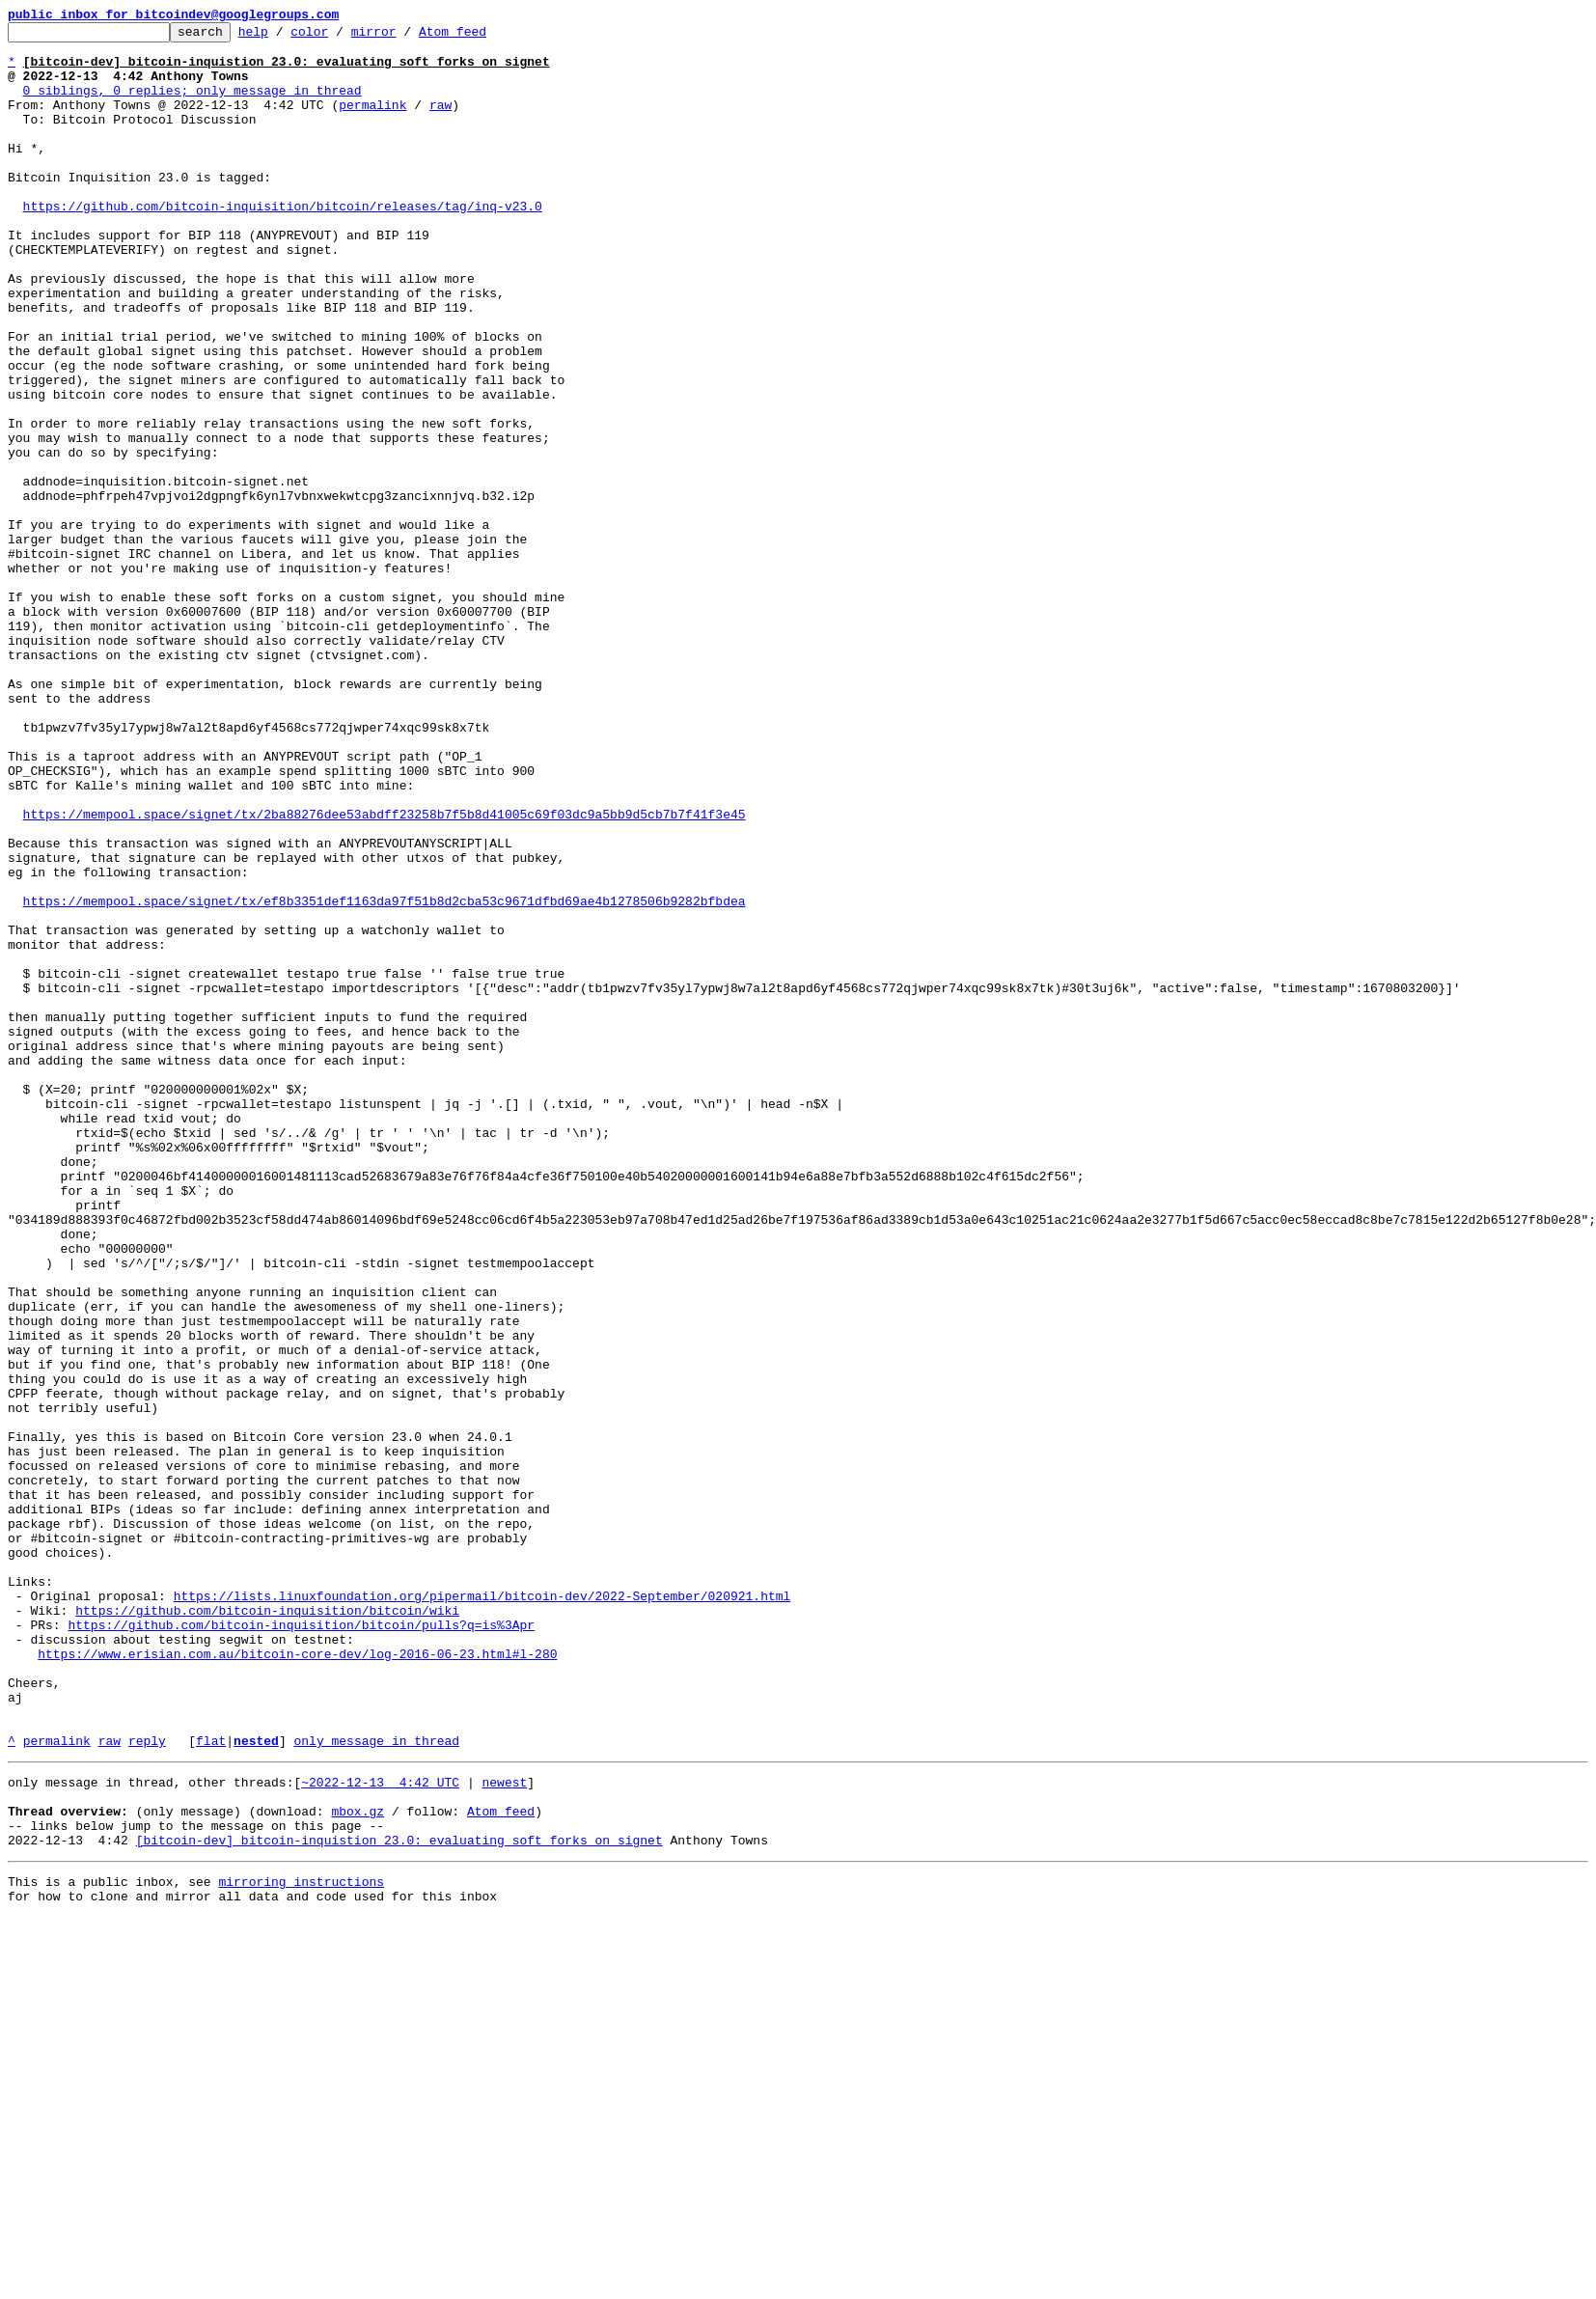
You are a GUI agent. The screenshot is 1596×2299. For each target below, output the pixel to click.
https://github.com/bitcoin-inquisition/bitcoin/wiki (267, 1928)
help (283, 36)
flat (211, 2084)
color (339, 36)
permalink (372, 121)
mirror (404, 36)
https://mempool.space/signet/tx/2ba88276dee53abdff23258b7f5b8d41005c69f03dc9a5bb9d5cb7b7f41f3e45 (384, 973)
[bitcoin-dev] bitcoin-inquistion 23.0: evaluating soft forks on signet (399, 2198)
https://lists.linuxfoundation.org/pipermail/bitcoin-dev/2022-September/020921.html (482, 1911)
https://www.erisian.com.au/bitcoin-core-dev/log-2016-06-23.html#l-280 (297, 1980)
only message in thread (376, 2084)
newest (504, 2129)
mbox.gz (357, 2164)
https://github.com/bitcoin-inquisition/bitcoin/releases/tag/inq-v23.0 (282, 243)
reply (147, 2084)
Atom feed (482, 36)
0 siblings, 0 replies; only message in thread (192, 104)
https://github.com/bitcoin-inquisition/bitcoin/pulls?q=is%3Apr (301, 1945)
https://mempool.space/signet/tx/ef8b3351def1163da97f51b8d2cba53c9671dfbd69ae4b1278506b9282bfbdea (384, 1077)
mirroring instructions (301, 2243)
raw (440, 121)
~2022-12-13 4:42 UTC (380, 2129)
